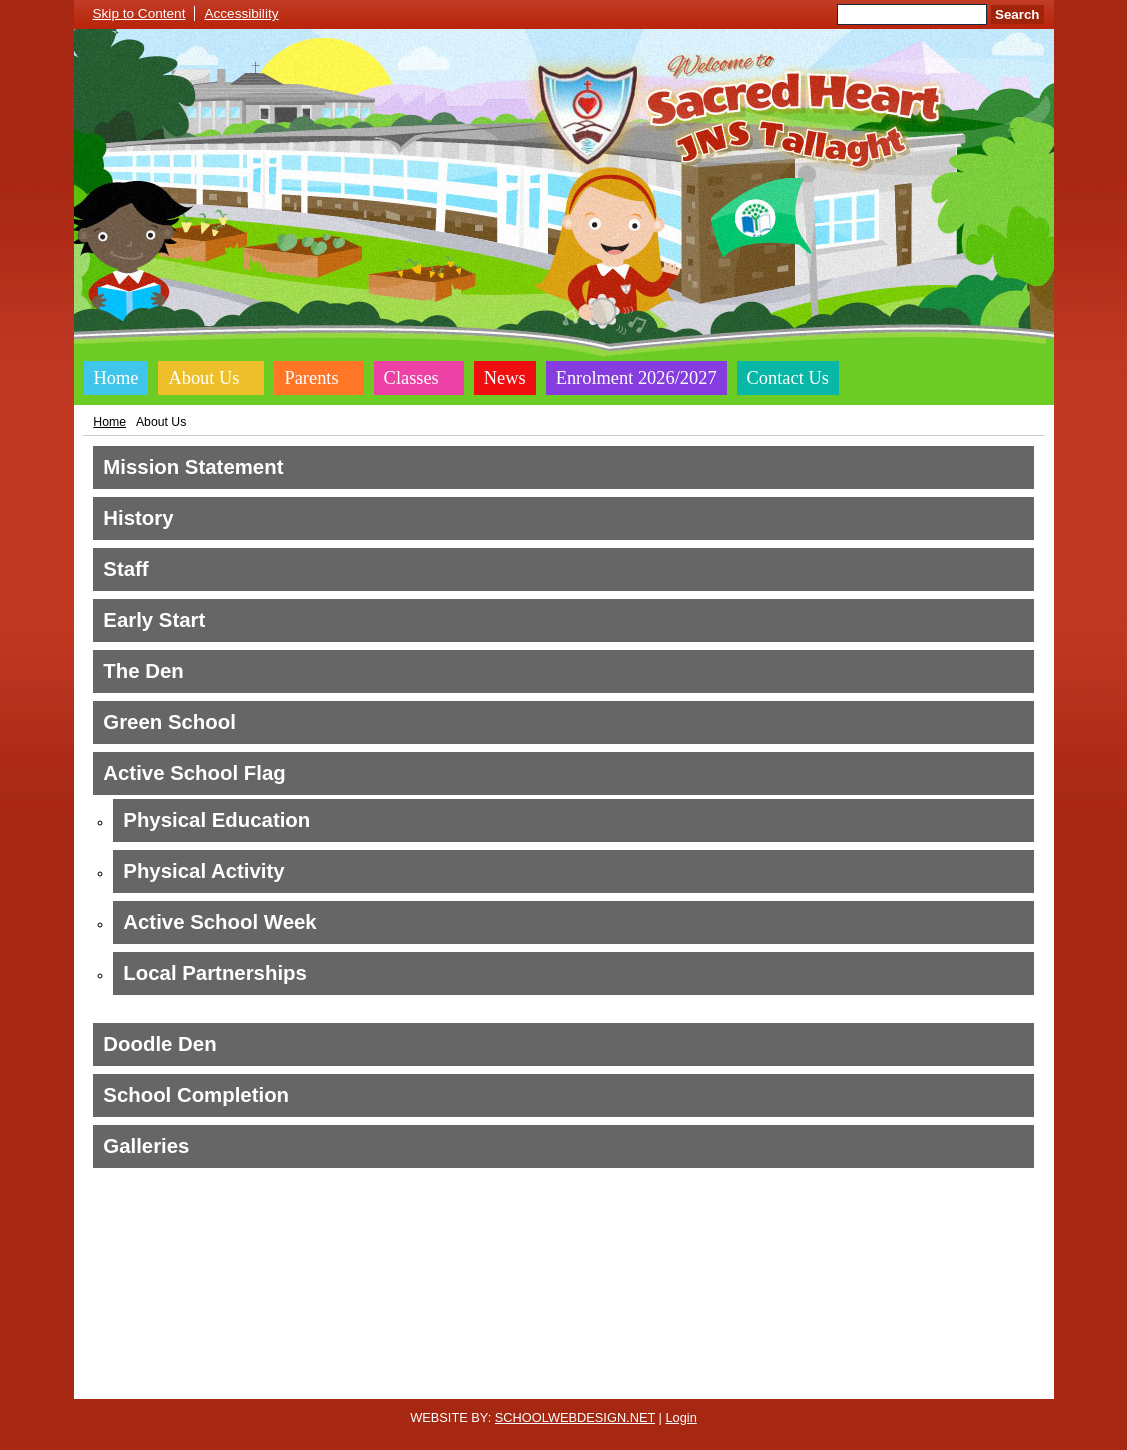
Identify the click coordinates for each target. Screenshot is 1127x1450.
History (138, 518)
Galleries (146, 1146)
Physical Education (216, 820)
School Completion (196, 1095)
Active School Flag (194, 773)
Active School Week (219, 922)
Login (680, 1417)
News (505, 378)
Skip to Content (139, 13)
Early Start (154, 620)
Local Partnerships (215, 973)
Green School (169, 722)
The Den (143, 671)
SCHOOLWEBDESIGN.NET (575, 1417)
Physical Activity (203, 871)
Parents (311, 378)
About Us (203, 378)
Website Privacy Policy (471, 1382)
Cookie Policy (354, 1382)
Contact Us (788, 378)
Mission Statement (193, 467)
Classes (411, 378)
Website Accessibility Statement (640, 1382)
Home (116, 378)
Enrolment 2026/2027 (636, 378)
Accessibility (241, 13)
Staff (125, 569)
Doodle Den (159, 1044)
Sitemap (768, 1382)
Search (1017, 14)
